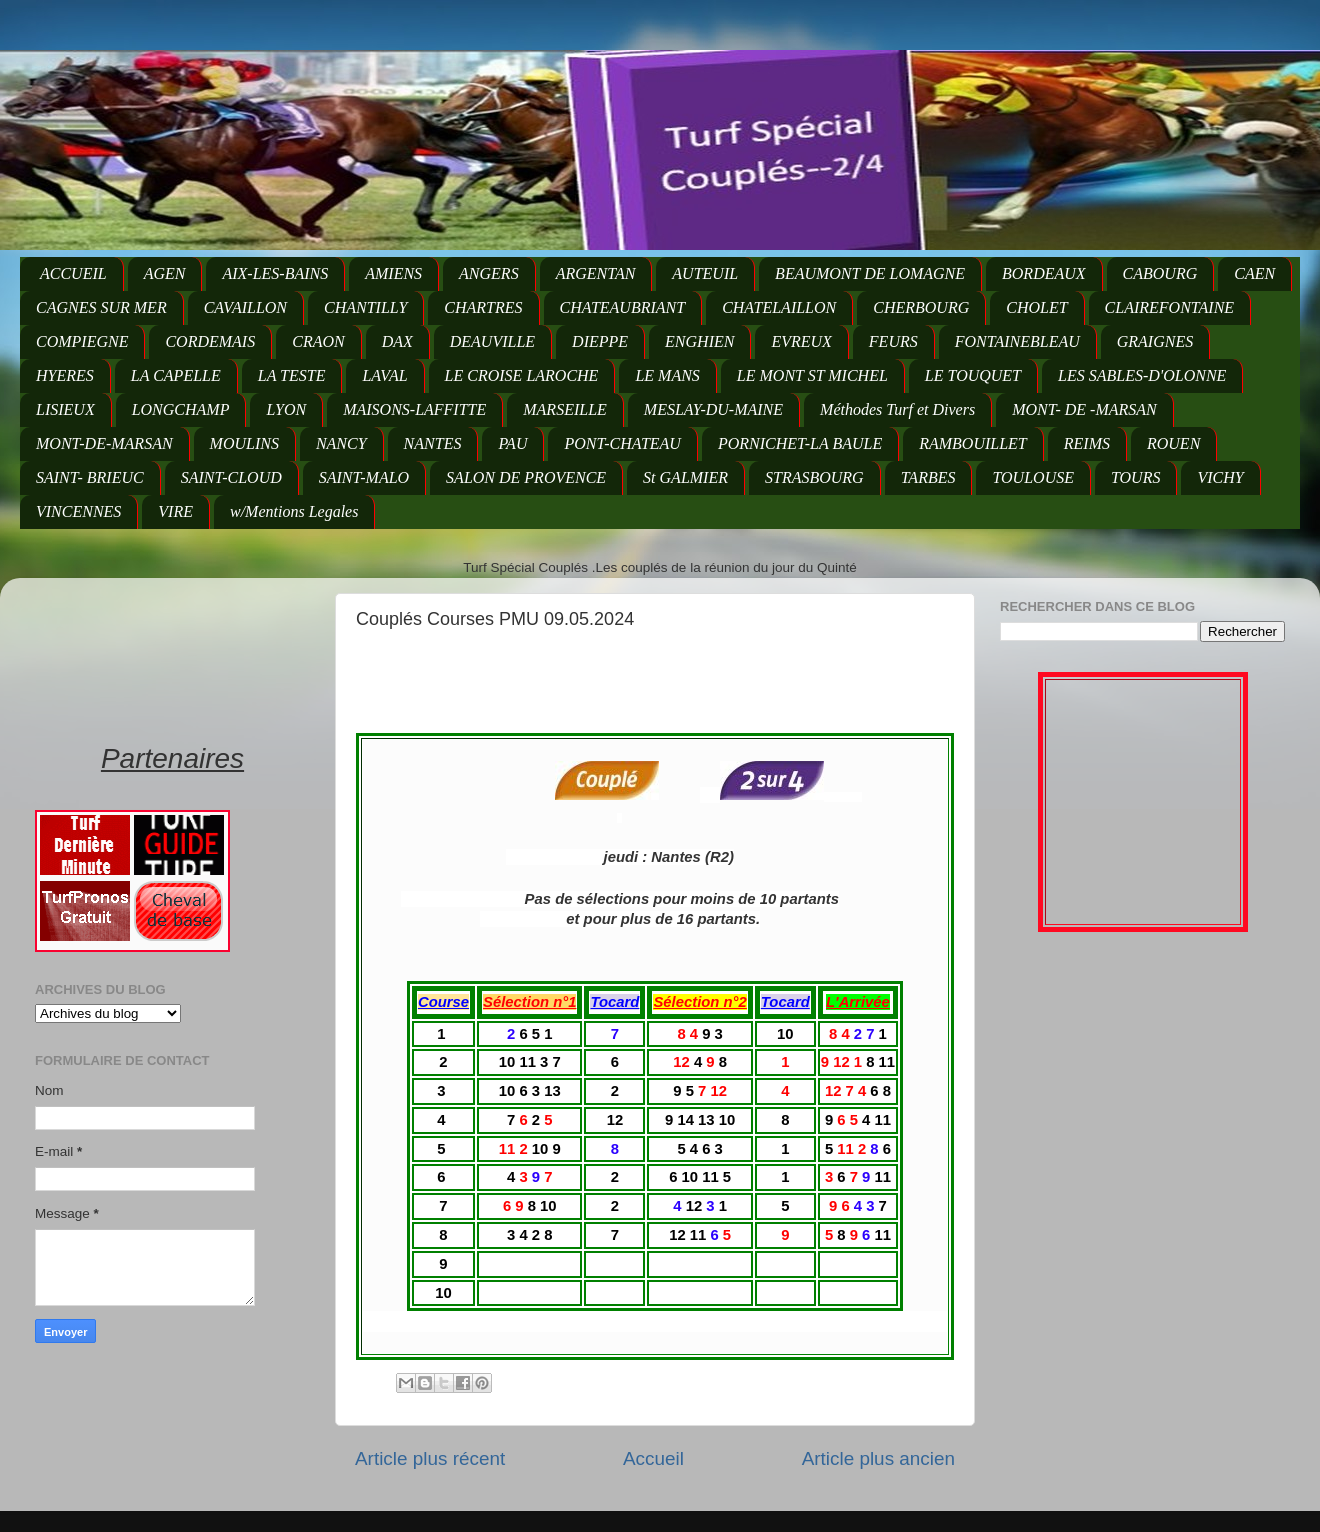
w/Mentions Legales (294, 511)
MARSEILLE (565, 409)
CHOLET (1036, 307)
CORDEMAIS (210, 341)
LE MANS (667, 375)
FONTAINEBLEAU (1017, 341)
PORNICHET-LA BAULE (800, 443)
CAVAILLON (245, 307)
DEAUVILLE (492, 341)
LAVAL (384, 375)
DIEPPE (600, 341)
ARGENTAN (596, 273)
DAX (397, 341)
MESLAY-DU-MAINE (713, 409)
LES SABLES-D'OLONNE (1142, 375)
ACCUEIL (73, 273)
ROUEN (1173, 443)
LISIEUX (65, 409)
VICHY (1220, 477)
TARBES (928, 477)
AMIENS (393, 273)
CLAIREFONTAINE (1169, 307)
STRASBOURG (814, 477)
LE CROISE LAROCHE (522, 375)
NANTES (433, 443)
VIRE (175, 511)
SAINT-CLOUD (231, 477)
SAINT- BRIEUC (90, 477)
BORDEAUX (1044, 273)
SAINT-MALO (364, 477)
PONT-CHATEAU (622, 443)
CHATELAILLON (779, 307)
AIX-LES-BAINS (275, 273)
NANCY (341, 443)
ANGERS (489, 273)
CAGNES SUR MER (101, 307)
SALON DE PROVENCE (526, 477)
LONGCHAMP (181, 409)
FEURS (893, 341)
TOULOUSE (1033, 477)
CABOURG (1160, 273)
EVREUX (801, 341)
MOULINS (244, 443)
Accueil (653, 1458)
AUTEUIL (705, 273)
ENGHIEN (699, 341)
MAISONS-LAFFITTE (414, 409)
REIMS (1087, 443)
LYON (286, 409)
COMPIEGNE (82, 341)
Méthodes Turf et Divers (897, 409)
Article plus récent (430, 1458)
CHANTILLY (365, 307)
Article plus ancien (878, 1458)
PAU (512, 443)
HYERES (65, 375)
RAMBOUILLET (973, 443)
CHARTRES (483, 307)
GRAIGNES (1155, 341)
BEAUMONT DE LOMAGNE (870, 273)
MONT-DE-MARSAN (104, 443)
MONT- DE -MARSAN (1084, 409)
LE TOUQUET (973, 375)
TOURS (1136, 477)
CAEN (1254, 273)
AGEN (165, 273)
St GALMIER (685, 477)
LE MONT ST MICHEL (812, 375)
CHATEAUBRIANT (623, 307)
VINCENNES (78, 511)
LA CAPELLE (176, 375)
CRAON (318, 341)
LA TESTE (292, 375)
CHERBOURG (921, 307)
